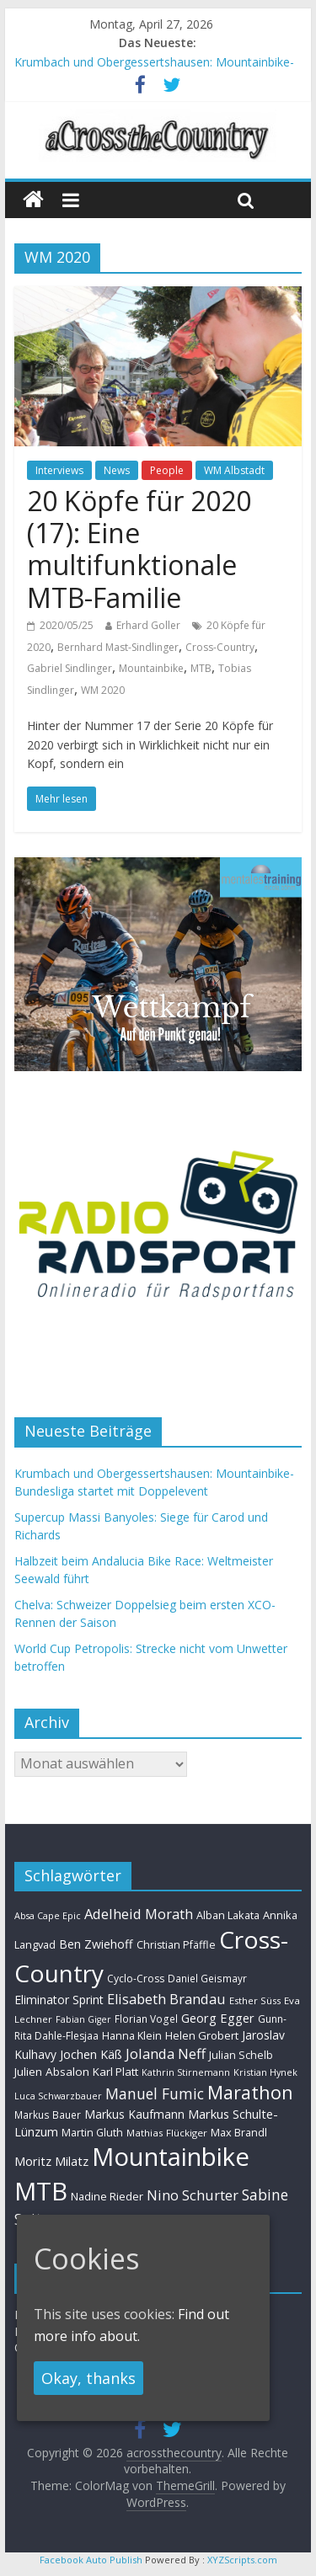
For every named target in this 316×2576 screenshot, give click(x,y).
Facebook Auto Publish (91, 2559)
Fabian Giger (83, 2019)
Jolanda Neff (166, 2053)
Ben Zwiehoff (96, 1944)
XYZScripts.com (242, 2559)
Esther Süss (255, 2000)
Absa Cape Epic (47, 1915)
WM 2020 (103, 690)
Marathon (250, 2092)
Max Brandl (239, 2132)
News (117, 470)
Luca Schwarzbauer (58, 2095)
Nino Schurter (192, 2195)
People (167, 470)
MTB (201, 668)
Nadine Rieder (107, 2196)
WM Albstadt (234, 470)
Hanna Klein (132, 2036)
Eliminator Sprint (59, 2000)
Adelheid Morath (138, 1913)
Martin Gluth (92, 2132)
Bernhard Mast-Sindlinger (118, 647)
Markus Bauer (47, 2114)
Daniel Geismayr (207, 1978)
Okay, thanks (88, 2378)
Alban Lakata (228, 1915)
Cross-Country (219, 647)
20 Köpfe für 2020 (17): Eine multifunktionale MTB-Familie (139, 549)
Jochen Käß (91, 2054)
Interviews (59, 470)
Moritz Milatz (51, 2161)
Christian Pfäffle (176, 1945)
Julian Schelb (241, 2055)
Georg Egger (217, 2017)
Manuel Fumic (154, 2093)
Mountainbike (151, 668)
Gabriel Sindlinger (69, 668)
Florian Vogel (146, 2018)
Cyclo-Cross (135, 1978)
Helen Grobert (201, 2035)
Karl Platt (115, 2071)
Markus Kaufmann (134, 2114)
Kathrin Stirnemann (186, 2072)
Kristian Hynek (265, 2072)
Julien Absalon (51, 2071)
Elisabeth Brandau (166, 1999)
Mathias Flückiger (166, 2132)
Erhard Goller (148, 625)
